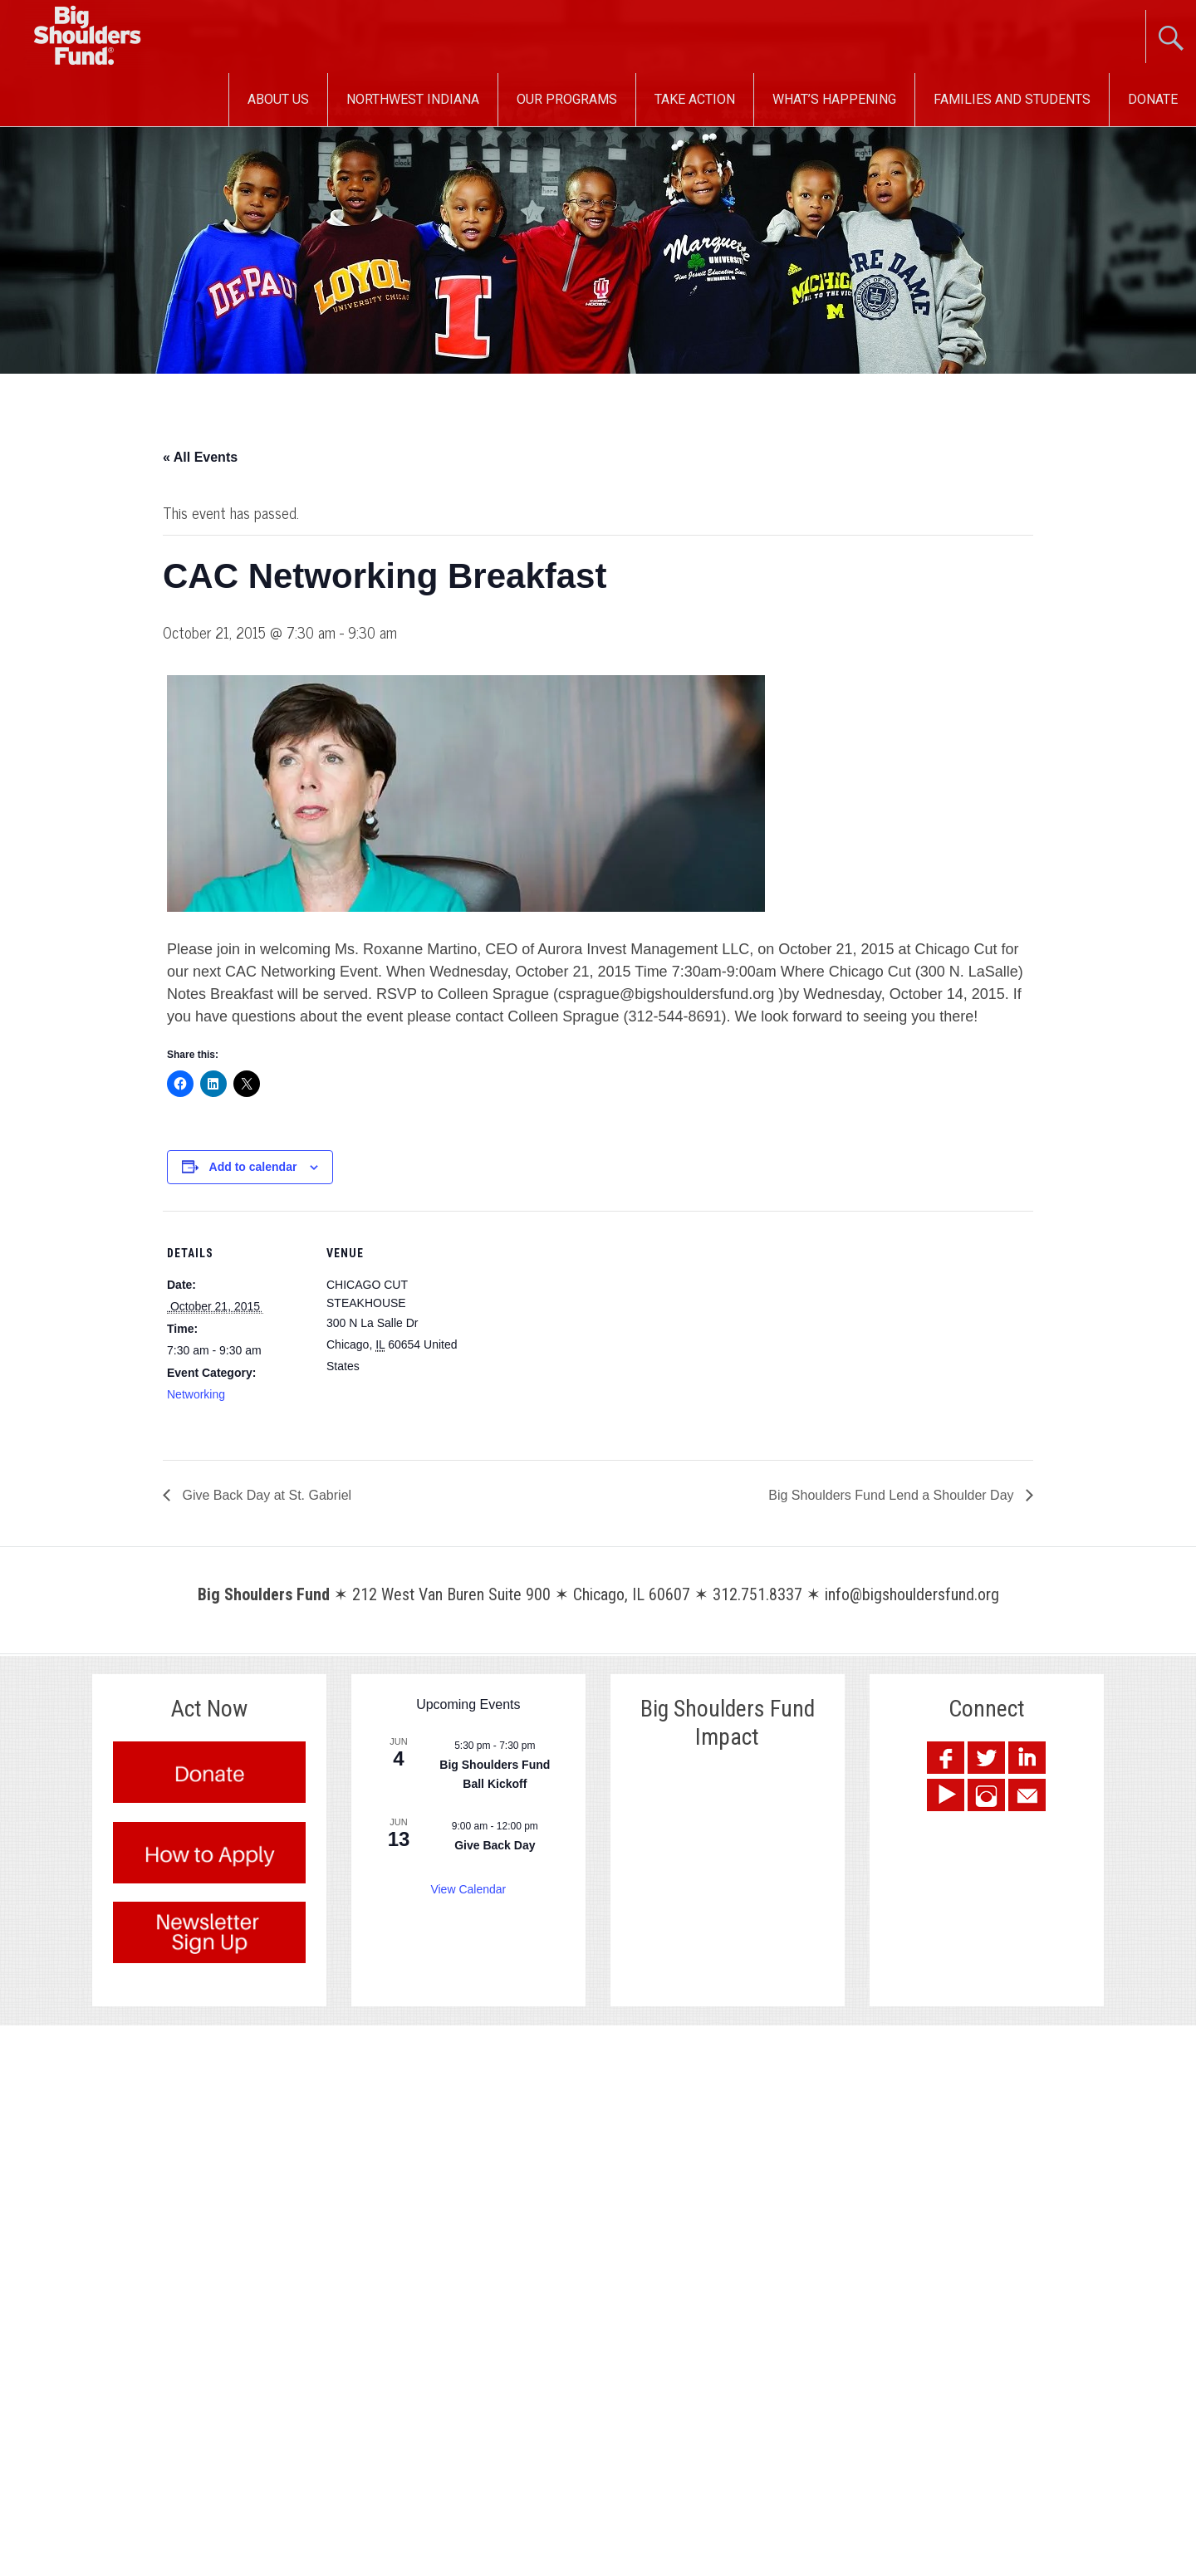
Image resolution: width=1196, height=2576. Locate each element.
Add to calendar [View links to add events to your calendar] (253, 1166)
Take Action (694, 99)
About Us (278, 99)
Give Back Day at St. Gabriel (265, 1495)
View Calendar (468, 1889)
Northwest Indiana (412, 99)
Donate (1153, 99)
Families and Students (1012, 99)
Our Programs (567, 99)
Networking (196, 1394)
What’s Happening (834, 99)
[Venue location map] (573, 1325)
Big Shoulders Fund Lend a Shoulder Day (892, 1495)
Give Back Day (494, 1845)
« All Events (200, 457)
